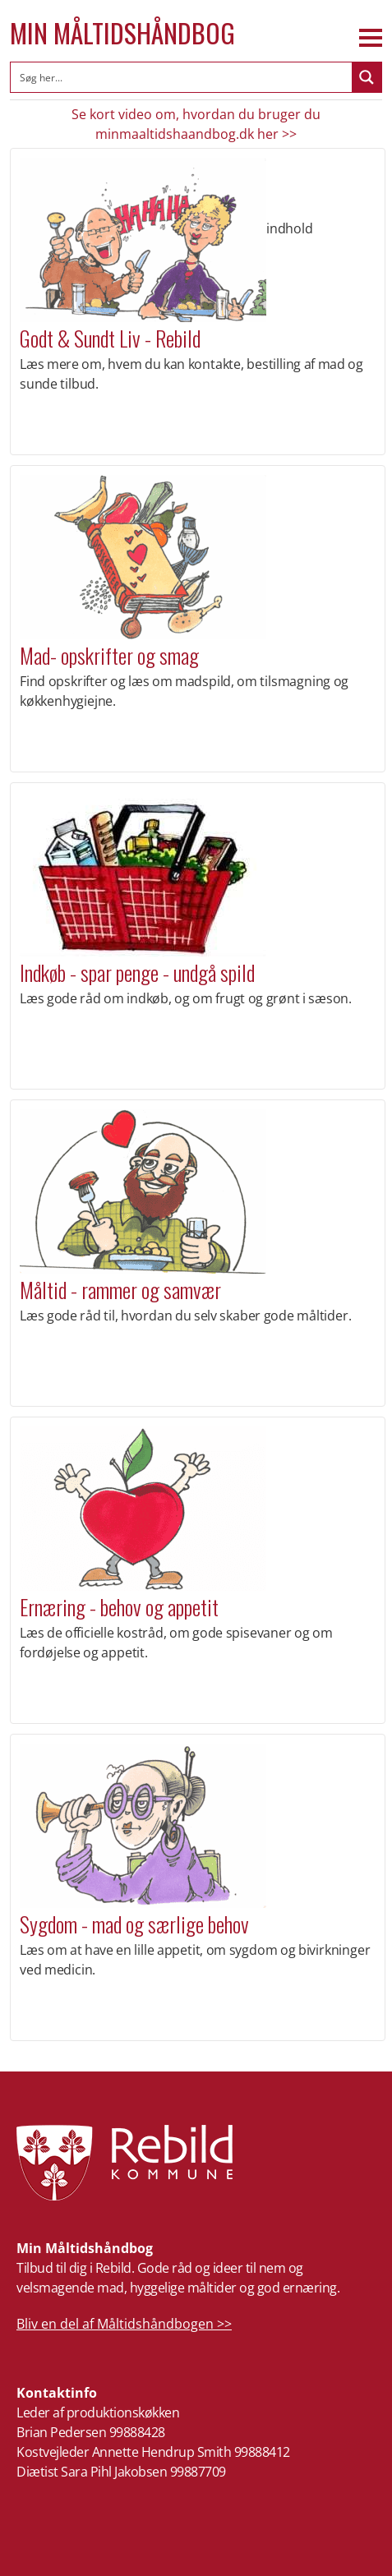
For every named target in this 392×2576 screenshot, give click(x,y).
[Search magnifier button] (366, 77)
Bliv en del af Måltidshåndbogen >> (124, 2324)
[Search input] (182, 77)
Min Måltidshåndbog (122, 33)
